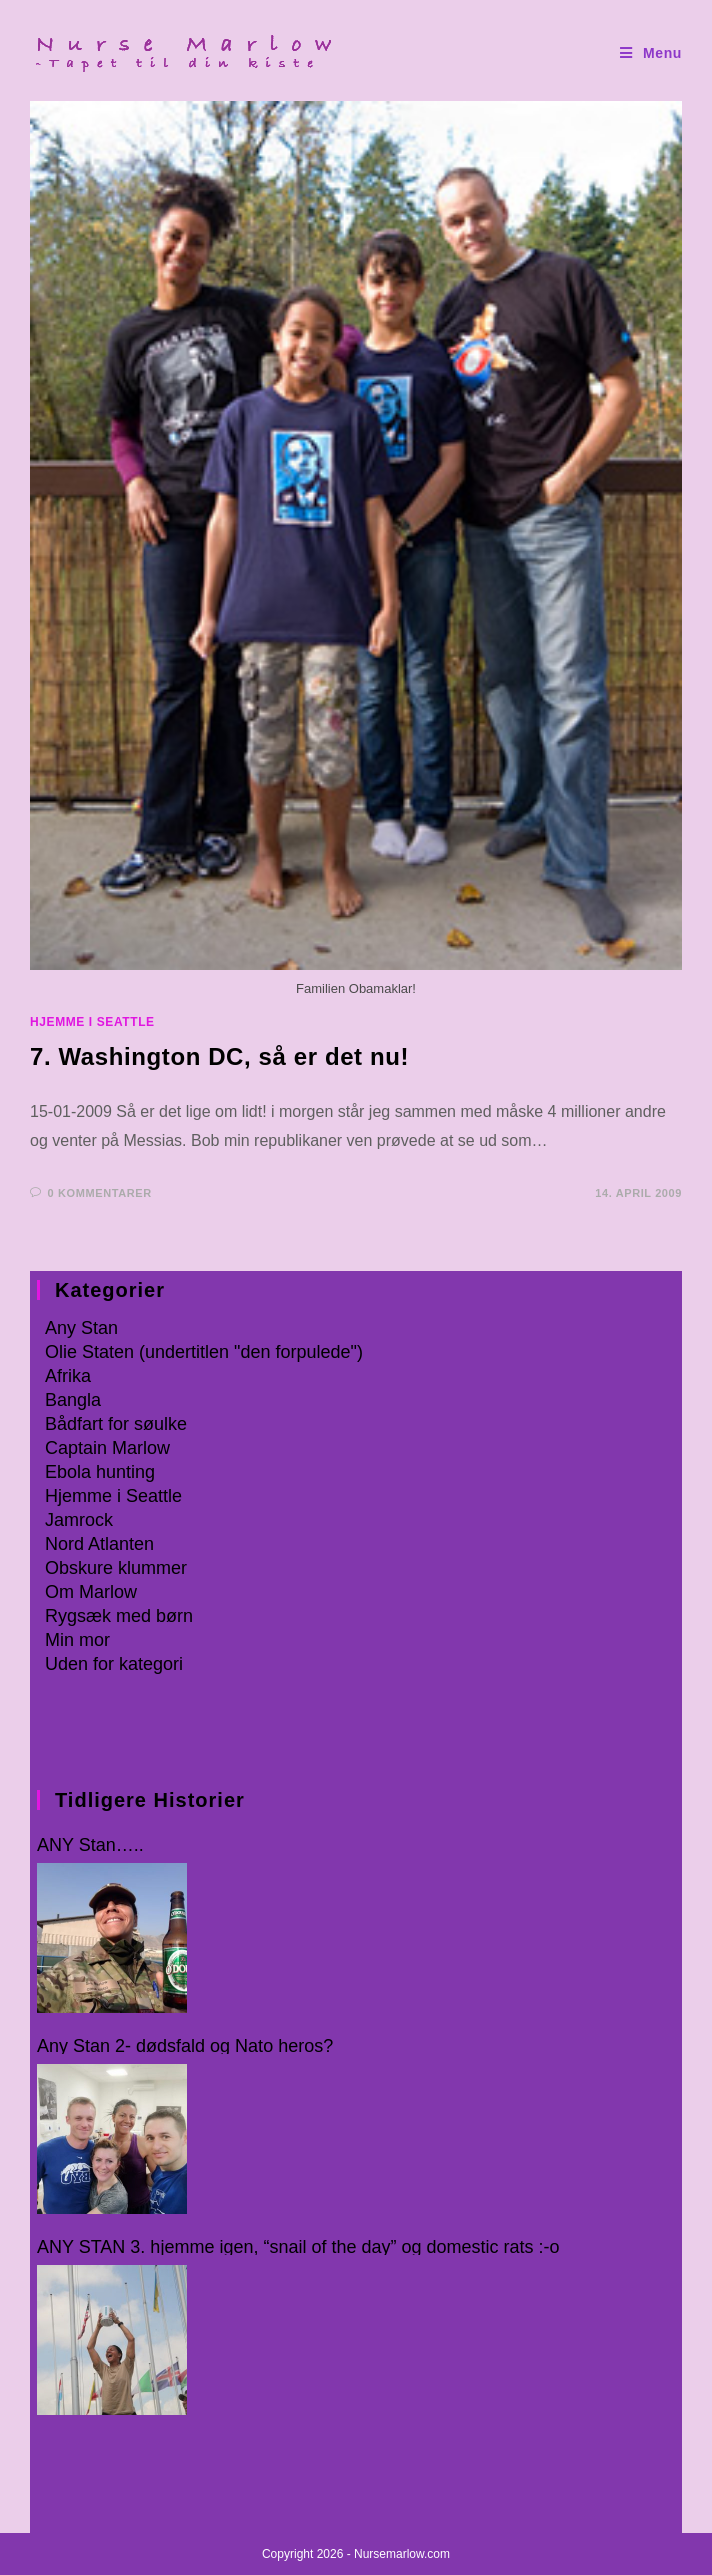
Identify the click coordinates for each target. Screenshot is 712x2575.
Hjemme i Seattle (92, 1022)
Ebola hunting (100, 1472)
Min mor (77, 1640)
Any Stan (81, 1328)
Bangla (73, 1400)
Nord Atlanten (99, 1544)
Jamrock (79, 1520)
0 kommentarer (100, 1193)
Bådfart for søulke (116, 1424)
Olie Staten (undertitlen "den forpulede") (204, 1352)
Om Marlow (91, 1592)
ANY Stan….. (90, 1845)
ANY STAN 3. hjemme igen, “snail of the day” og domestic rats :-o (298, 2247)
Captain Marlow (107, 1448)
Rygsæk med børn (119, 1616)
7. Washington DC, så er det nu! (219, 1056)
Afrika (68, 1376)
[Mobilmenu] (651, 53)
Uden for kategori (114, 1664)
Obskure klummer (116, 1568)
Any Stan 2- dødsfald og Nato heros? (185, 2046)
